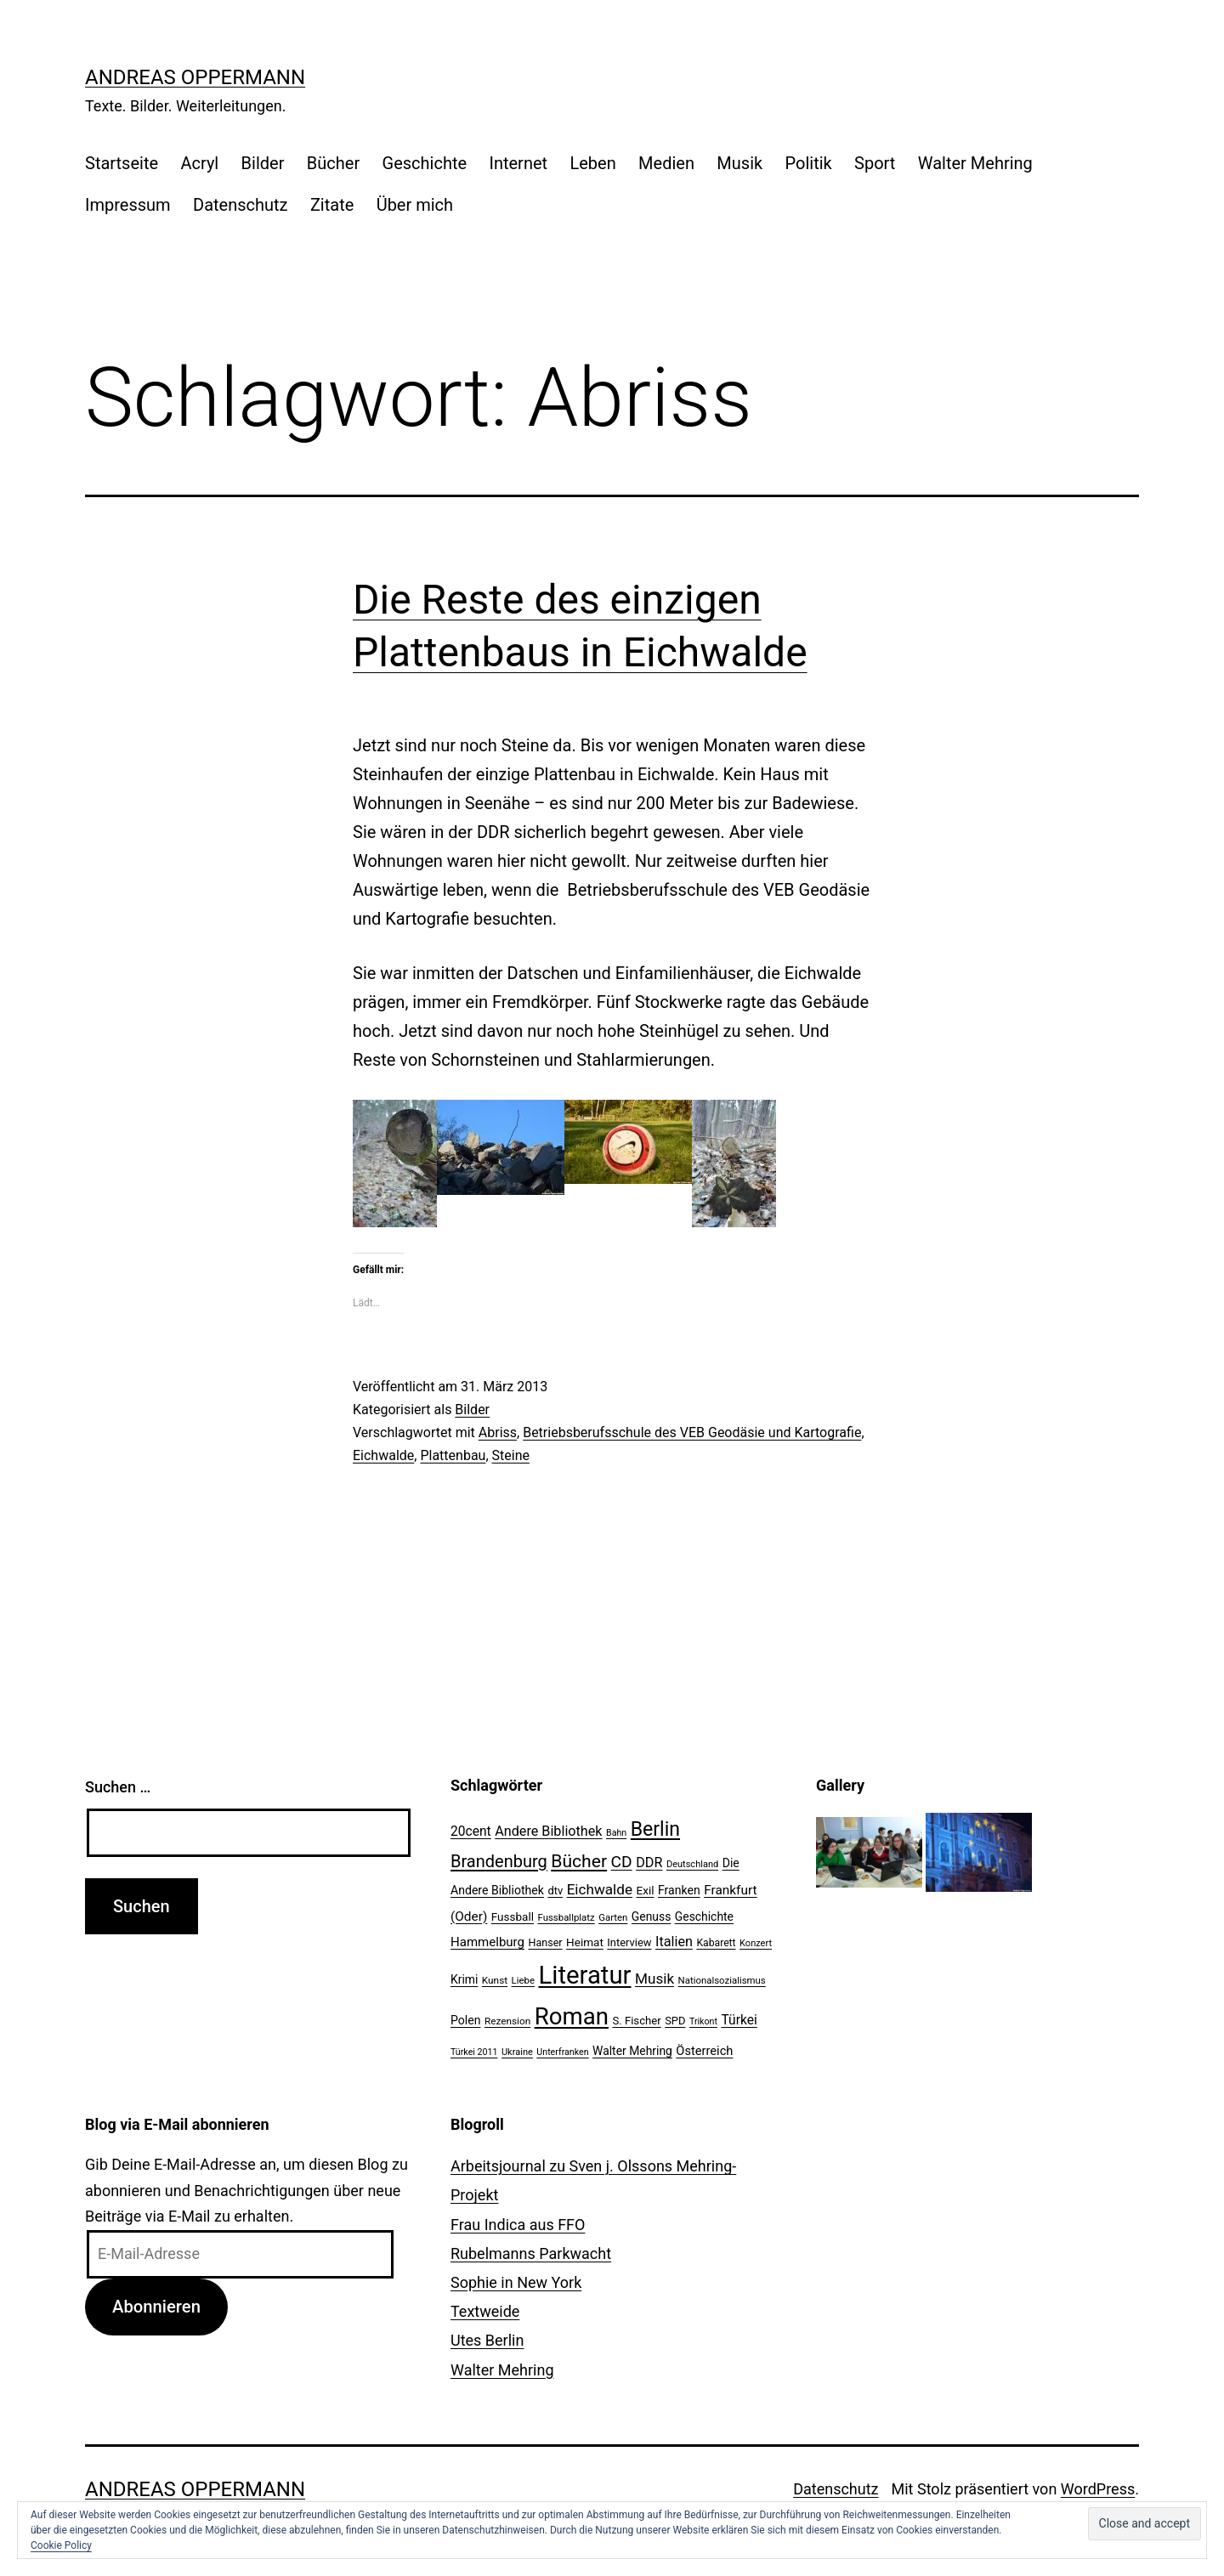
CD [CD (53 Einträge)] (621, 1861)
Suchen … (117, 1787)
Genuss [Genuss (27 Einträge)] (652, 1916)
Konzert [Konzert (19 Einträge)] (756, 1943)
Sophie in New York (515, 2282)
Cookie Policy (61, 2545)
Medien (666, 163)
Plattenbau (452, 1455)
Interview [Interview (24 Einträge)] (629, 1942)
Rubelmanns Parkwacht (530, 2253)
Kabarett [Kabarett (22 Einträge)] (715, 1943)
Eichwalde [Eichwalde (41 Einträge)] (599, 1889)
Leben (592, 163)
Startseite (121, 163)
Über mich (415, 205)
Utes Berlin (487, 2340)
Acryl (199, 163)
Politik (808, 163)
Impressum (128, 205)
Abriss (498, 1432)
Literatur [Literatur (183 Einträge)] (584, 1975)
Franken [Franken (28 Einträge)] (679, 1890)
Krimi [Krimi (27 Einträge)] (464, 1979)
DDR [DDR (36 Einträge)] (649, 1862)
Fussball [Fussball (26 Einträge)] (512, 1916)
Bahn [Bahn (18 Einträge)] (616, 1832)
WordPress (1098, 2489)
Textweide (484, 2311)
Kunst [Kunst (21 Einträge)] (494, 1980)
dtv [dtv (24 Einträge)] (555, 1890)
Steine (511, 1455)
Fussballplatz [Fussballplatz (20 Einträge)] (566, 1917)
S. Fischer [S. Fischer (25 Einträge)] (636, 2020)
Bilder (263, 163)
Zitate (332, 205)
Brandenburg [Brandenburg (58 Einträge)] (498, 1861)
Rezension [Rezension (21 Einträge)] (507, 2021)
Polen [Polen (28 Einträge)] (465, 2020)
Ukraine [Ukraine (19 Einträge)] (517, 2052)
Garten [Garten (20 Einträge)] (612, 1917)
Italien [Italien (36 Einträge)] (674, 1941)
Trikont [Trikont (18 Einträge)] (703, 2021)
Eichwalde (383, 1455)
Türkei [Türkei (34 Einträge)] (738, 2020)
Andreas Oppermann (195, 77)
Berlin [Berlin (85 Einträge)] (655, 1829)
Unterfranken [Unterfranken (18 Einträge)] (562, 2052)
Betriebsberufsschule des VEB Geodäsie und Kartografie (692, 1432)
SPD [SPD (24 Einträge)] (675, 2020)
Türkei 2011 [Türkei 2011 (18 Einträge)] (474, 2052)
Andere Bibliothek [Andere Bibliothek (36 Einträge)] (548, 1831)
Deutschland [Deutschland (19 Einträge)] (692, 1864)
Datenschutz (240, 205)
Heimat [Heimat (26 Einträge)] (585, 1942)
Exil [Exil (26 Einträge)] (645, 1890)
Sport (874, 163)
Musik (739, 163)
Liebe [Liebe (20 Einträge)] (523, 1980)
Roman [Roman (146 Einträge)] (572, 2016)
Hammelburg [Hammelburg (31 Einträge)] (487, 1942)
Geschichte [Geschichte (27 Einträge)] (704, 1916)
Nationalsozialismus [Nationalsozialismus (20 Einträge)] (722, 1980)
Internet (518, 163)
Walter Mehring (975, 163)
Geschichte (425, 163)
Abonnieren (156, 2306)
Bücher (333, 163)
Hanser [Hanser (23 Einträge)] (545, 1942)
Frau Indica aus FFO (517, 2224)
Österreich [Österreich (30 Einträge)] (704, 2050)
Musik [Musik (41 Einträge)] (654, 1978)
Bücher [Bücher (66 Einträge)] (579, 1860)
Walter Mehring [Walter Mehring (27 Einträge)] (632, 2051)
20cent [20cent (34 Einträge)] (470, 1831)
